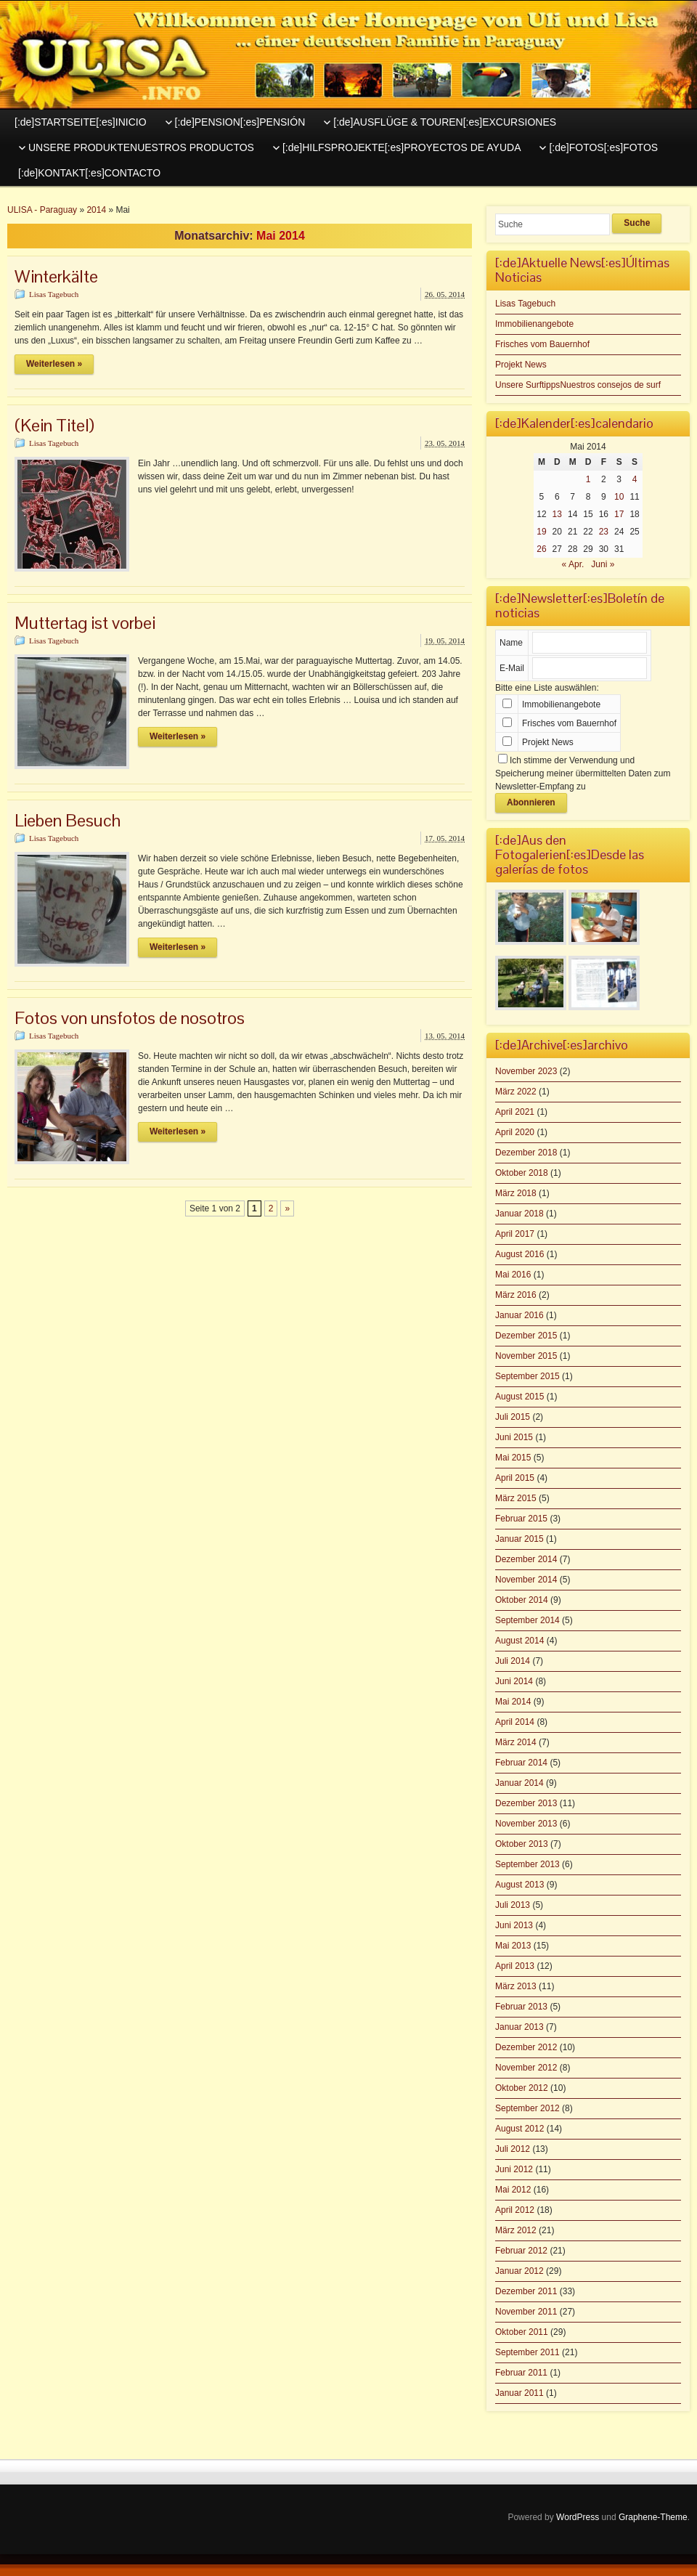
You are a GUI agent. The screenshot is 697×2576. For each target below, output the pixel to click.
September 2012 (527, 2108)
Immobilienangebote (534, 324)
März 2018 (516, 1193)
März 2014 (516, 1742)
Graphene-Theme (653, 2517)
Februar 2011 (521, 2373)
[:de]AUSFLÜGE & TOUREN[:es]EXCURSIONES (444, 122)
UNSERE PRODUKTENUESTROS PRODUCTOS (141, 147)
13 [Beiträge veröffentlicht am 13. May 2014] (557, 514)
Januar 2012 (519, 2271)
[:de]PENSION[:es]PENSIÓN (240, 122)
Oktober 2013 (521, 1844)
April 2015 (514, 1478)
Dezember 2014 (526, 1559)
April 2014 (514, 1722)
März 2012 (516, 2230)
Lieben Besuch (68, 820)
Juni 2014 (514, 1681)
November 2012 (526, 2068)
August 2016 (519, 1254)
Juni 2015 (514, 1437)
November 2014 (526, 1580)
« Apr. (573, 564)
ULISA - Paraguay (42, 210)
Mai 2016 (513, 1274)
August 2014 (519, 1641)
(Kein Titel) (54, 425)
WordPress (577, 2517)
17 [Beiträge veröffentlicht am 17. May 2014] (619, 514)
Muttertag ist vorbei (85, 623)
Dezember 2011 (526, 2291)
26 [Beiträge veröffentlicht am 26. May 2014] (541, 549)
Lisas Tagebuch (53, 294)
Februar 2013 (521, 2007)
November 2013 (526, 1824)
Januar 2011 (519, 2393)
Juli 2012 (512, 2149)
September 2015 (527, 1376)
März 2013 (516, 1986)
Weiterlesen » (54, 364)
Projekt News (521, 364)
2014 (96, 210)
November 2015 (526, 1356)
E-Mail (512, 668)
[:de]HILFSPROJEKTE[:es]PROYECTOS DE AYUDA (401, 147)
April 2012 (514, 2210)
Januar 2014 (519, 1783)
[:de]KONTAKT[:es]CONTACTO (89, 173)
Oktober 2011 (521, 2332)
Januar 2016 (519, 1315)
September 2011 (527, 2352)
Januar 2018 (519, 1213)
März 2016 (516, 1295)
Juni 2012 (514, 2169)
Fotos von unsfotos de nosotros (130, 1018)
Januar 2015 (519, 1539)
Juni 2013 (514, 1925)
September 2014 (527, 1620)
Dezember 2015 (526, 1335)
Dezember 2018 (526, 1152)
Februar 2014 (521, 1763)
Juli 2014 (512, 1661)
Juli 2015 (512, 1417)
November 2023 (526, 1071)
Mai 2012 (513, 2190)
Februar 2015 (521, 1518)
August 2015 (519, 1396)
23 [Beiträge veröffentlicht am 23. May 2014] (603, 532)
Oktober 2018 (521, 1173)
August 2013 (519, 1885)
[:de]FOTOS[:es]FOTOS (603, 147)
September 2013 (527, 1864)
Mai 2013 (513, 1946)
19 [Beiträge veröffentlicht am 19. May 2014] (541, 532)
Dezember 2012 (526, 2047)
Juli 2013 (512, 1905)
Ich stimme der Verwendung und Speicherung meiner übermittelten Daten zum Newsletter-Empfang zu (582, 773)
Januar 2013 (519, 2027)
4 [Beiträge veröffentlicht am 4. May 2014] (634, 479)
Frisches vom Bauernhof (542, 344)
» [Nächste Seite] (287, 1208)
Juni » (602, 564)
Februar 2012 (521, 2251)
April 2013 (514, 1966)
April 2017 (514, 1234)
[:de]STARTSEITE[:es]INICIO (81, 122)
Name (511, 643)
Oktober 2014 (521, 1600)
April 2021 (514, 1112)
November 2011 (526, 2312)
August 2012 (519, 2129)
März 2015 (516, 1498)
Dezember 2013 (526, 1803)
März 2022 (516, 1091)
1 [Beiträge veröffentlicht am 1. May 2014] (588, 479)
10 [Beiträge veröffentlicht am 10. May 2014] (619, 497)
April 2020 (514, 1132)
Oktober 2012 (521, 2088)
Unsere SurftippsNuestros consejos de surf (578, 385)
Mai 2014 (513, 1702)
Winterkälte (56, 276)
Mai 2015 (513, 1457)
